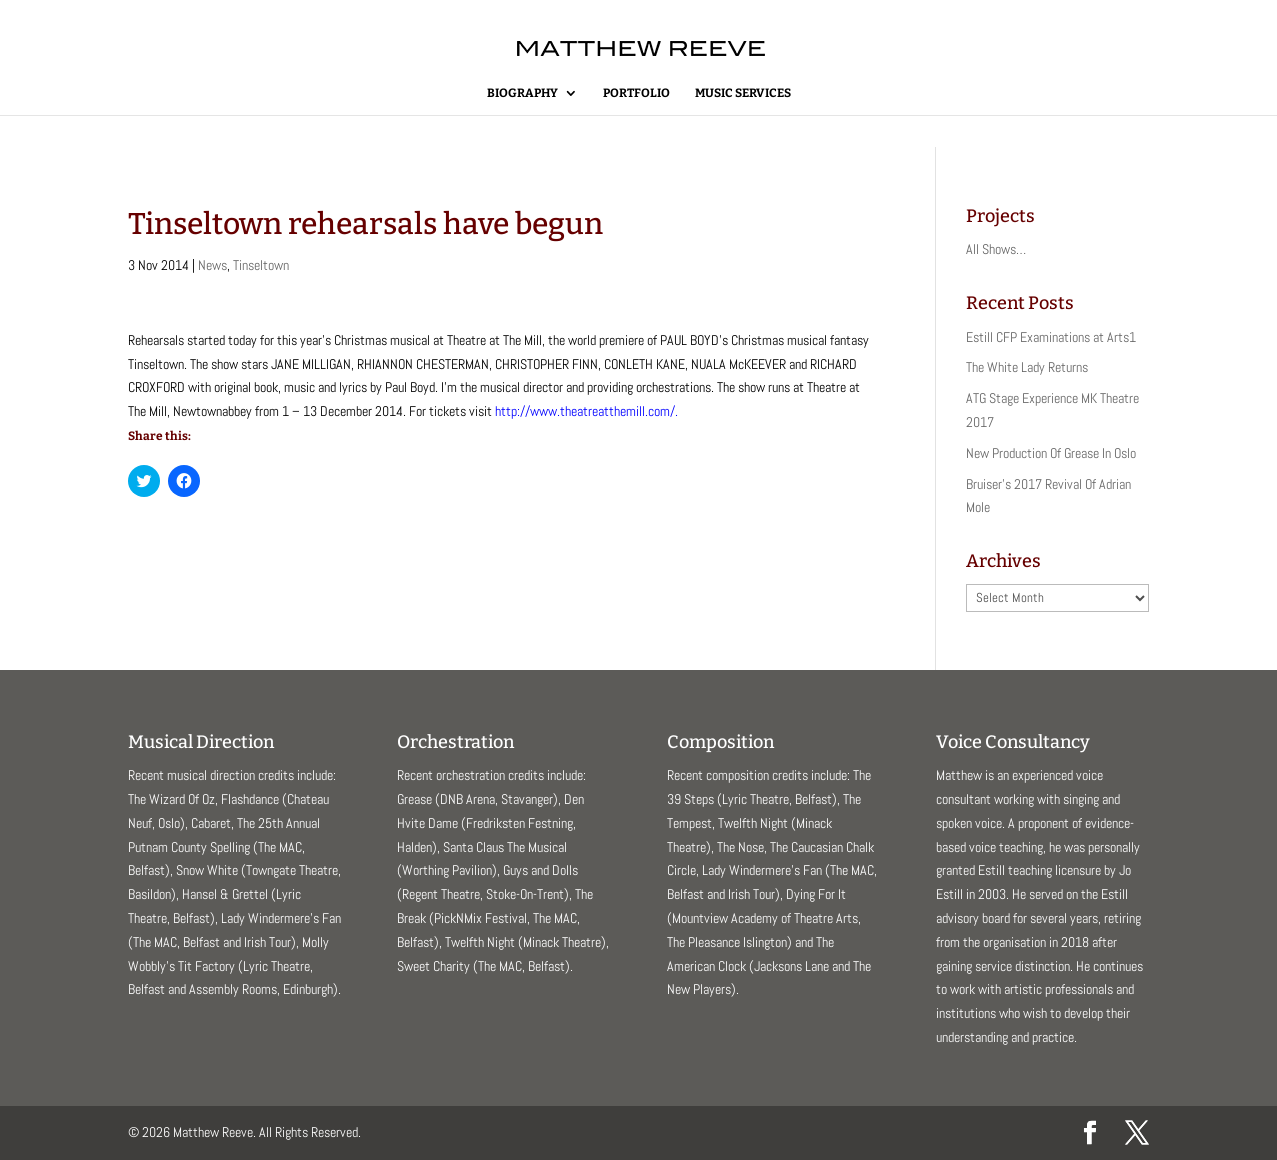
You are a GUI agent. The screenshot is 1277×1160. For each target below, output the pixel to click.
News (212, 265)
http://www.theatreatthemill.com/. (586, 411)
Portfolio (636, 93)
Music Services (743, 93)
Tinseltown (261, 265)
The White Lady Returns (1027, 367)
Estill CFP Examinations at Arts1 (1051, 337)
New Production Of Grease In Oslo (1051, 453)
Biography (522, 93)
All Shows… (996, 249)
